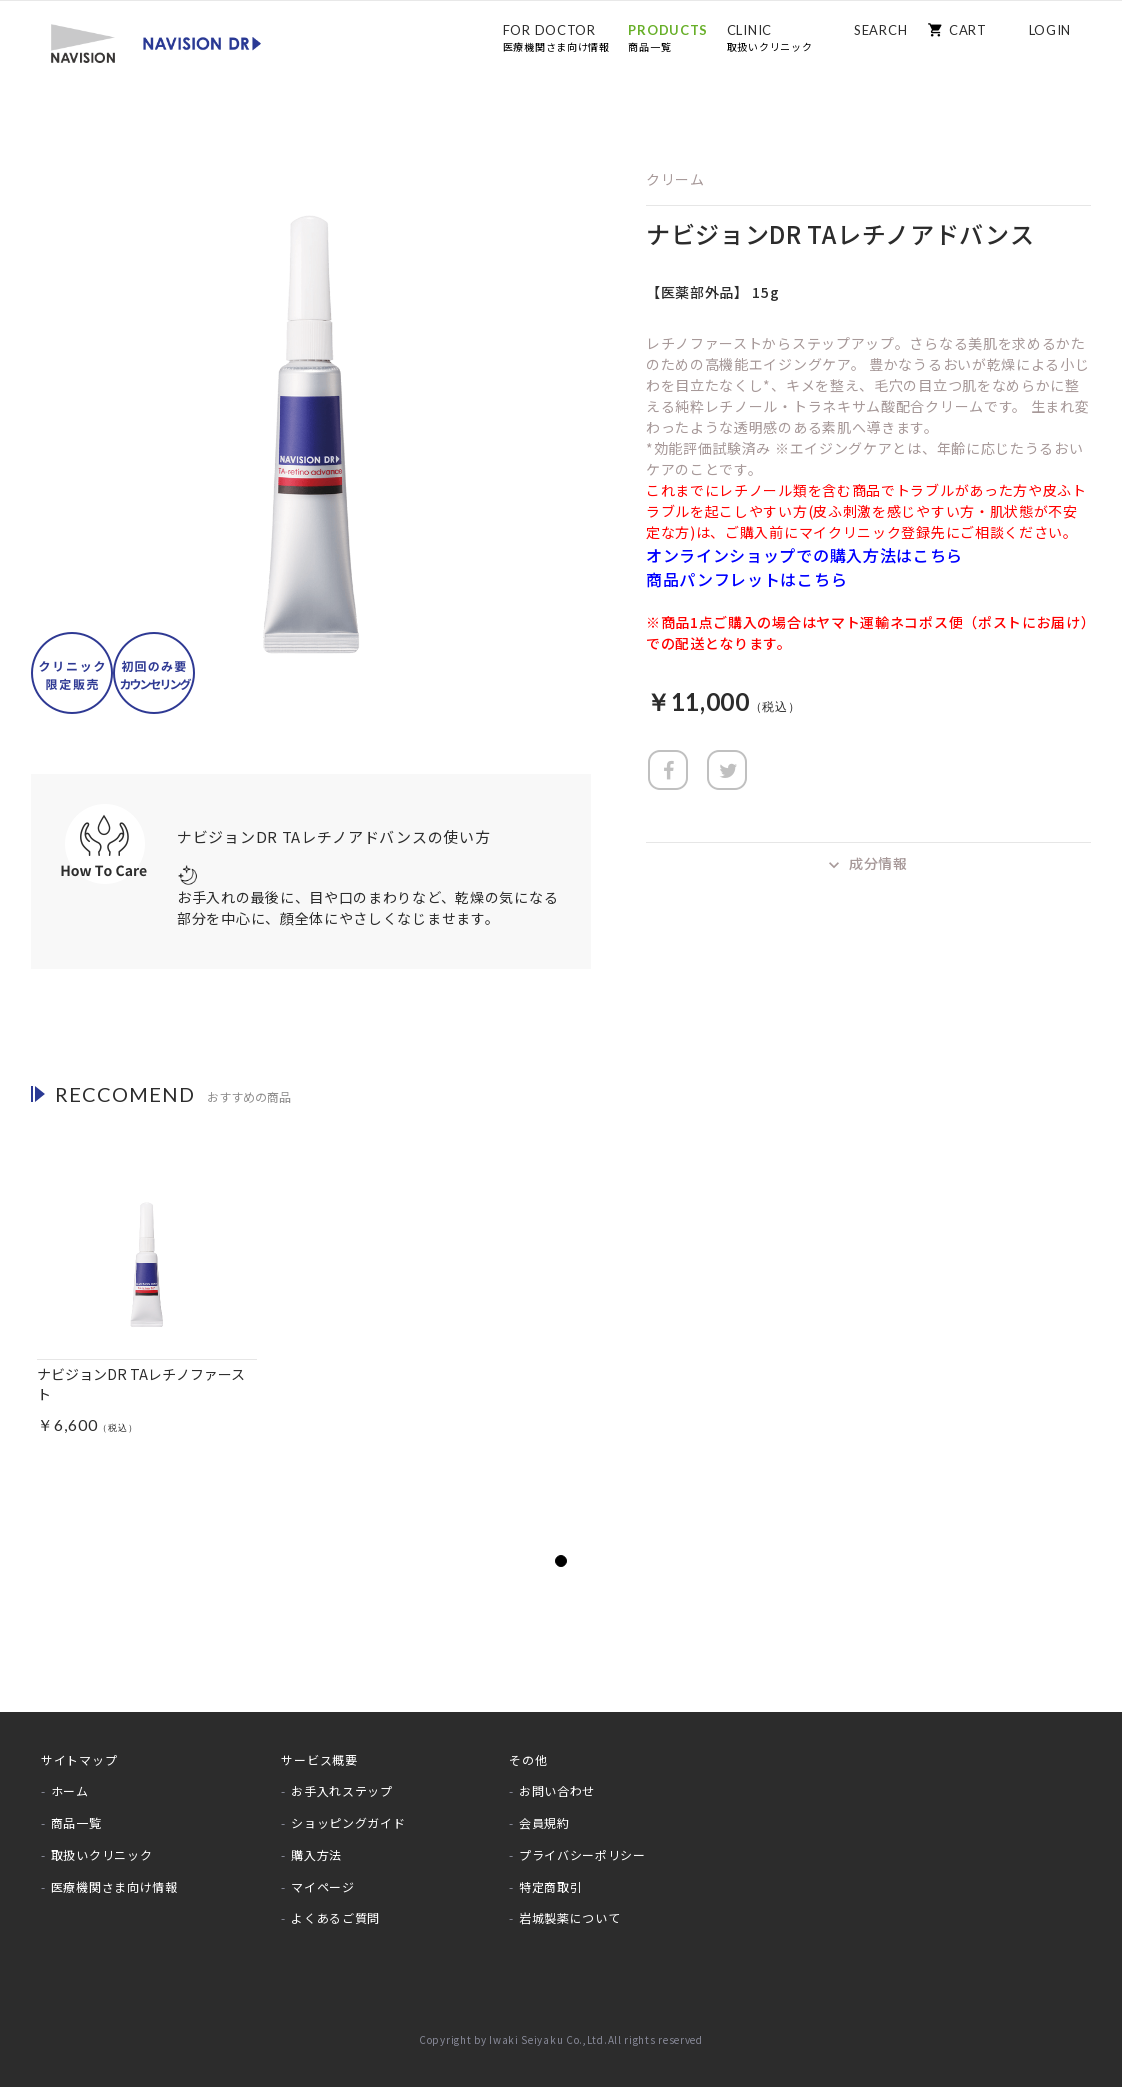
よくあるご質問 (335, 1917)
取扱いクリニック (102, 1854)
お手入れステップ (342, 1790)
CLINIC (770, 38)
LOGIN (1050, 30)
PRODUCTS (668, 38)
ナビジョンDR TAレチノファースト (141, 1384)
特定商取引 (551, 1886)
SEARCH (880, 30)
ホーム (70, 1790)
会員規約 (544, 1822)
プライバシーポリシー (582, 1854)
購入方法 (316, 1854)
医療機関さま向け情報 (114, 1886)
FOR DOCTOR (556, 38)
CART (968, 30)
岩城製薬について (570, 1917)
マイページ (323, 1886)
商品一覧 (76, 1822)
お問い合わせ (557, 1790)
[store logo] (156, 42)
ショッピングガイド (348, 1822)
